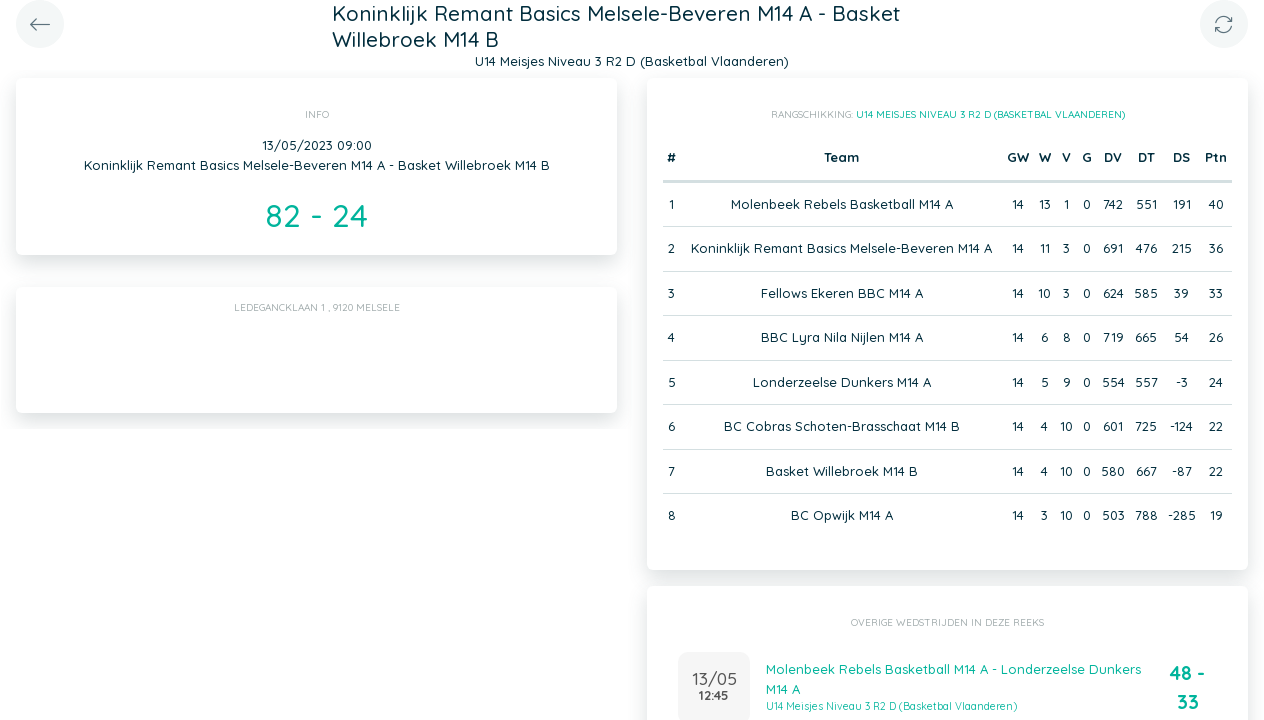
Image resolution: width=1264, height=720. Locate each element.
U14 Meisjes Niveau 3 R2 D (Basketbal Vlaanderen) (990, 114)
